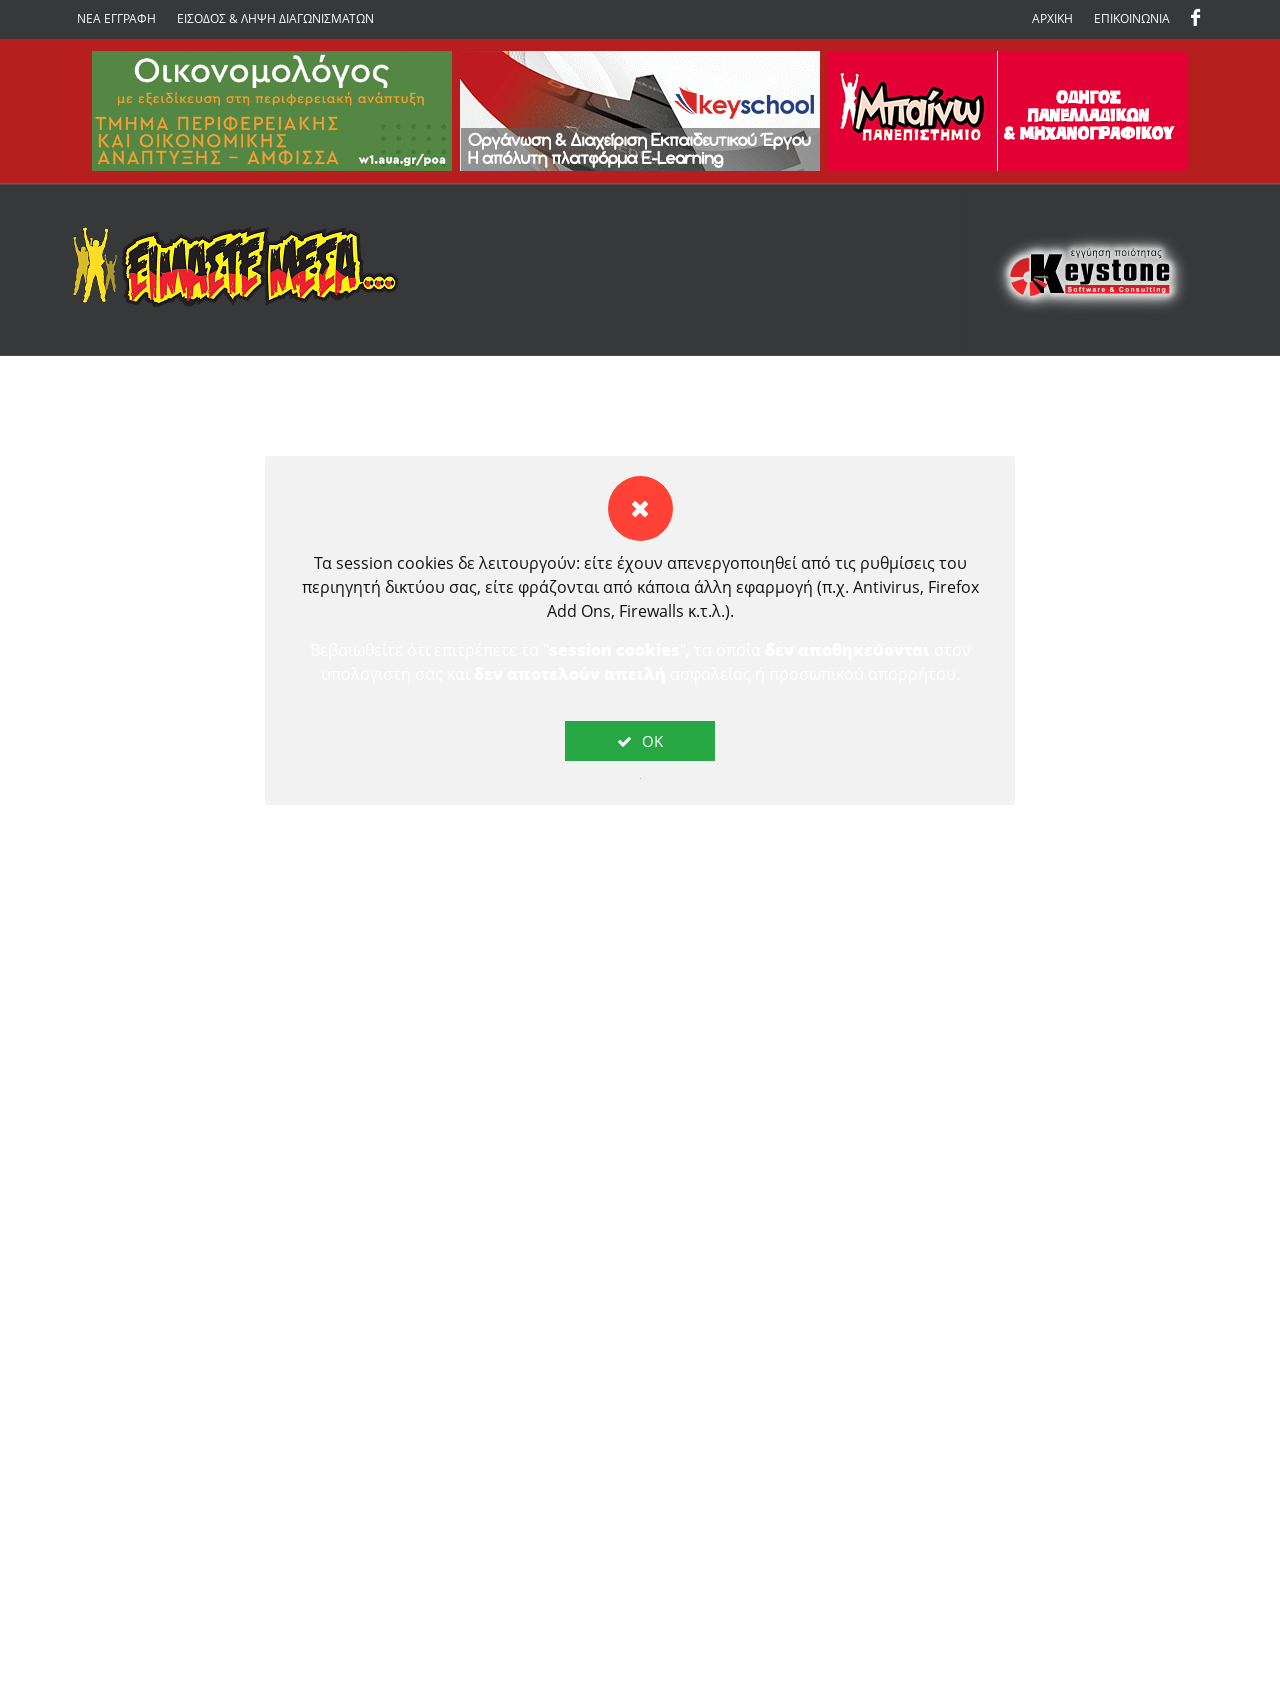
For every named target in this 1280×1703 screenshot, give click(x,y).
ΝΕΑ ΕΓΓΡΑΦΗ (116, 18)
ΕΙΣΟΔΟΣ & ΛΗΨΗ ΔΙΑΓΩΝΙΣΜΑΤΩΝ (275, 18)
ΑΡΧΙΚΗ (1052, 18)
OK (640, 741)
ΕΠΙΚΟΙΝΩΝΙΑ (1132, 18)
